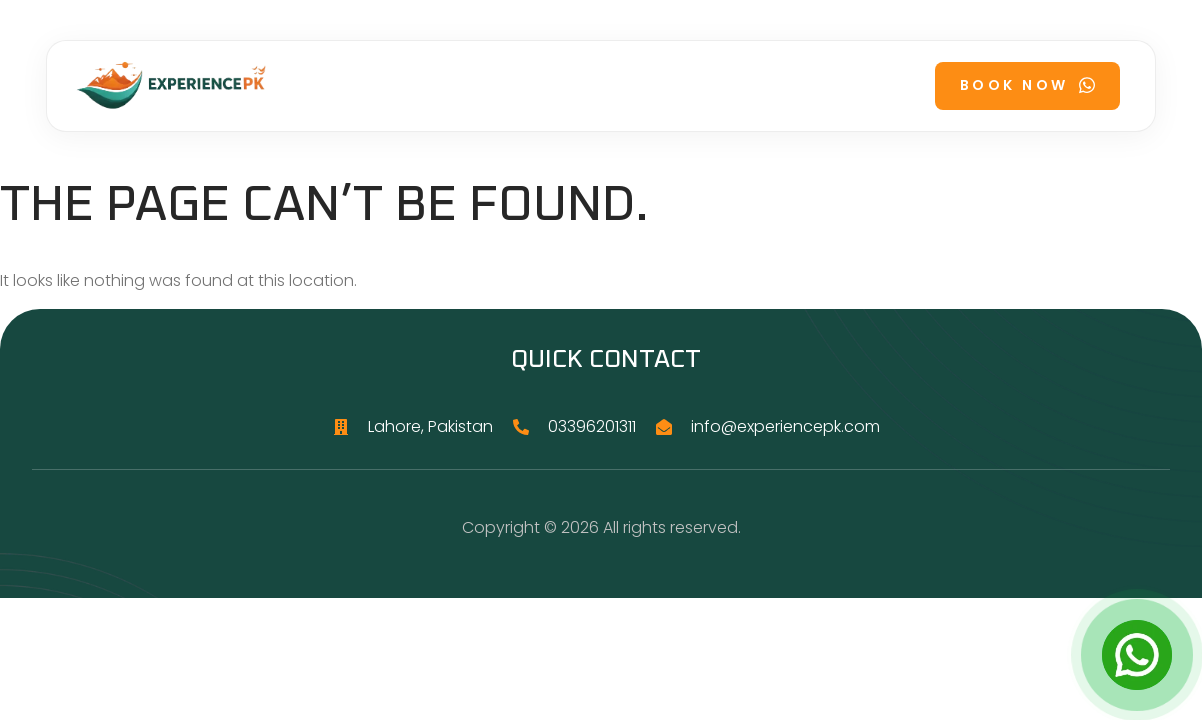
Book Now (1027, 85)
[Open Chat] (1137, 655)
